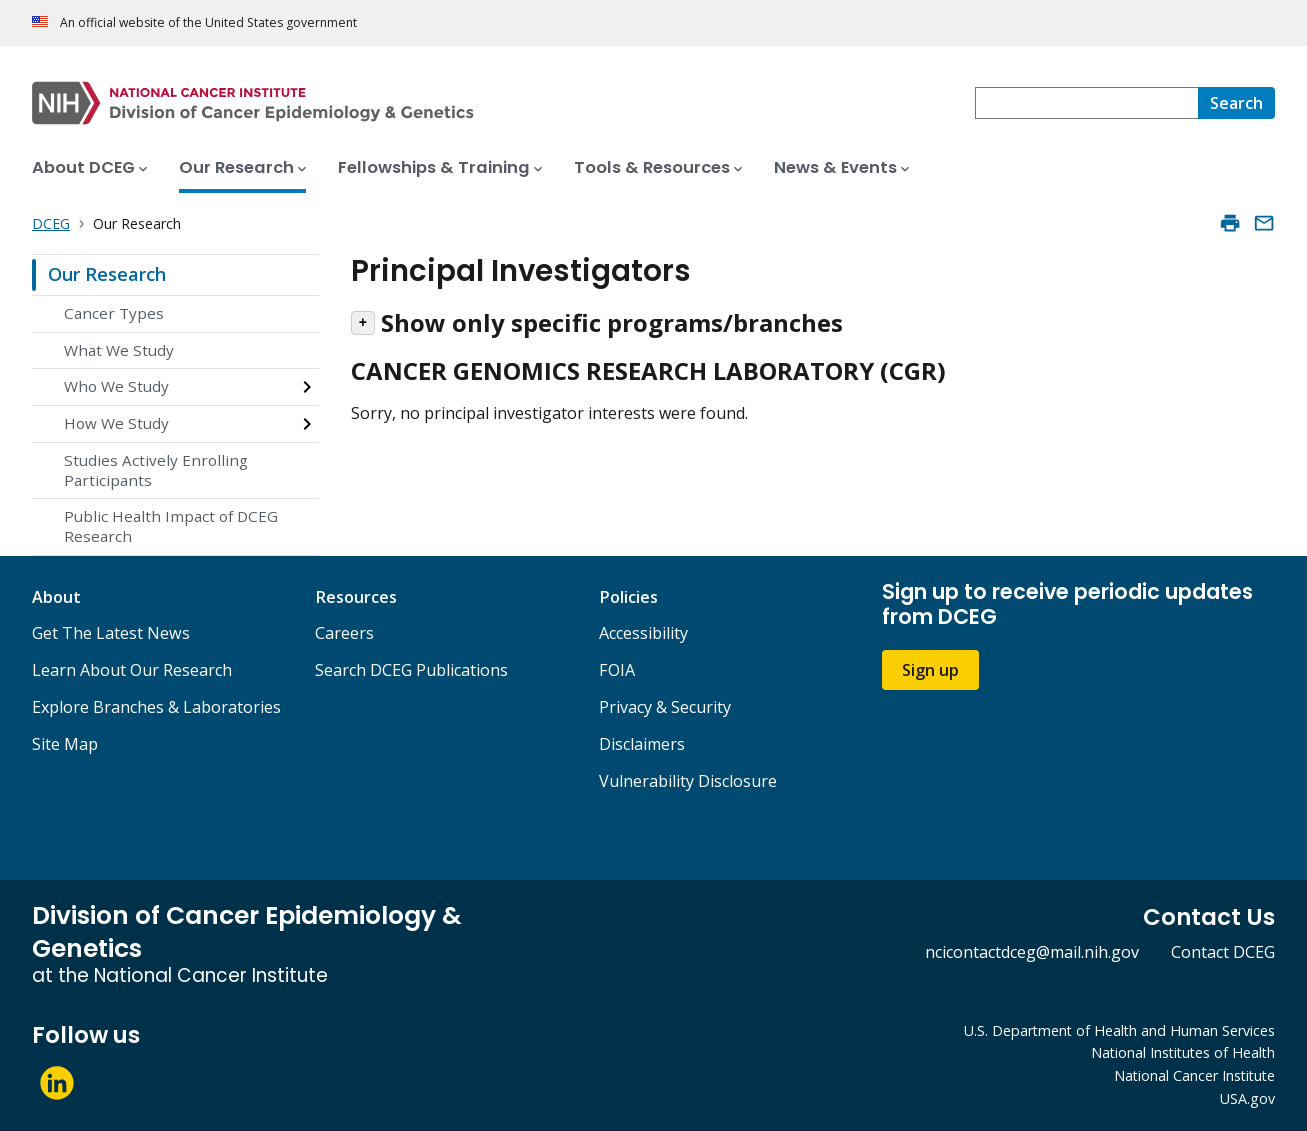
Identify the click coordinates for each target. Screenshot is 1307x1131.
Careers (344, 633)
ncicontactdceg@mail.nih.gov (1032, 952)
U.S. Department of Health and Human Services (1119, 1030)
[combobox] (1086, 103)
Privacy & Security (665, 707)
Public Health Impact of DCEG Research (171, 526)
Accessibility (643, 633)
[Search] (1236, 103)
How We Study (116, 423)
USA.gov (1247, 1098)
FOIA (617, 670)
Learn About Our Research (132, 670)
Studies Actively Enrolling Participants (156, 470)
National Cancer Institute (1194, 1075)
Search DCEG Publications (411, 670)
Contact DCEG (1223, 952)
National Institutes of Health (1183, 1052)
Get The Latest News (111, 633)
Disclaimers (642, 744)
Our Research (107, 274)
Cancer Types (114, 313)
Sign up (930, 670)
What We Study (119, 350)
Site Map (65, 744)
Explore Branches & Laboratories (156, 707)
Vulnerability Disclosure (688, 781)
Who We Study (116, 386)
